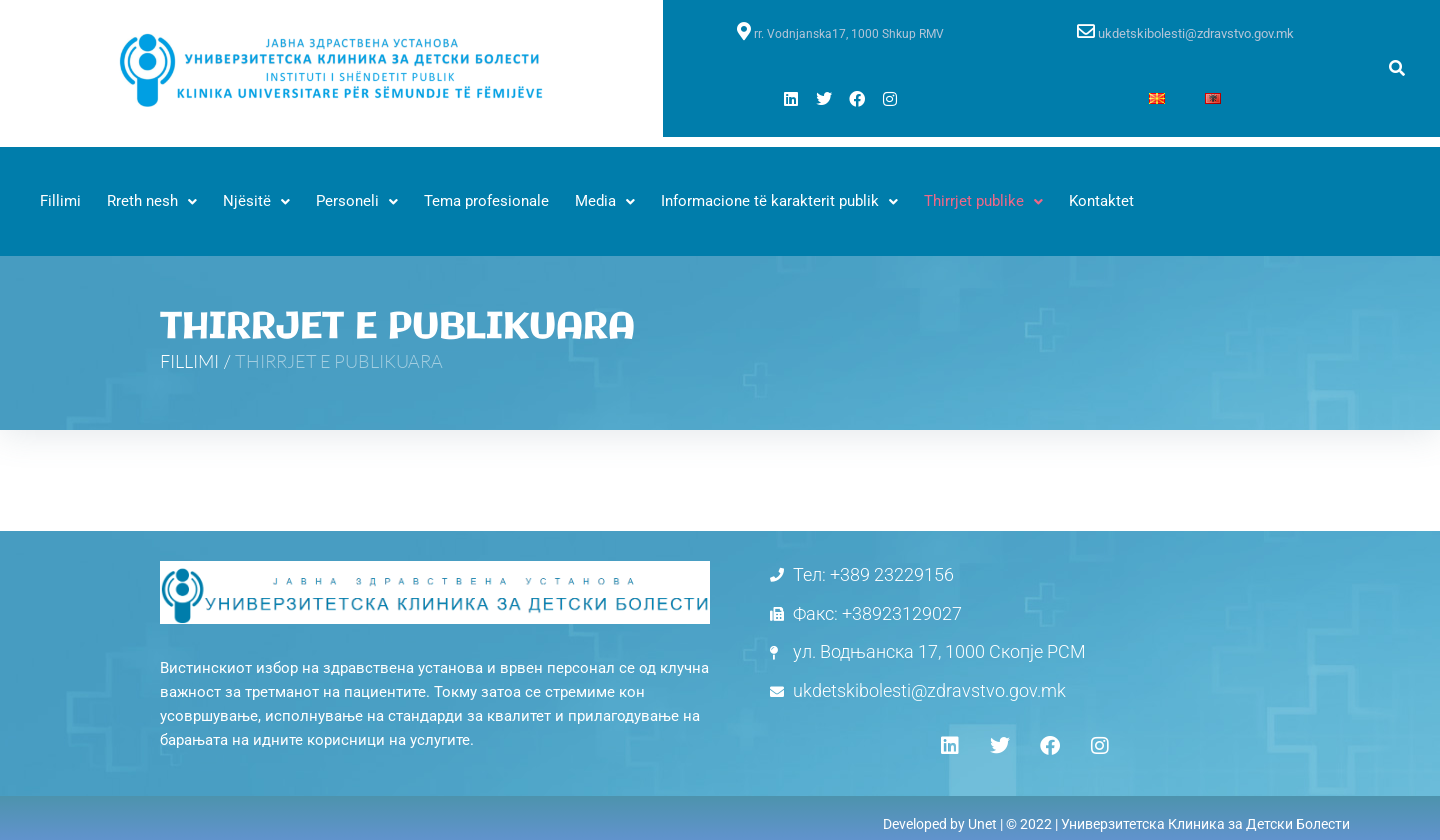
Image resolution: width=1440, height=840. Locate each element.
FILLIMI (189, 361)
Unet (982, 824)
